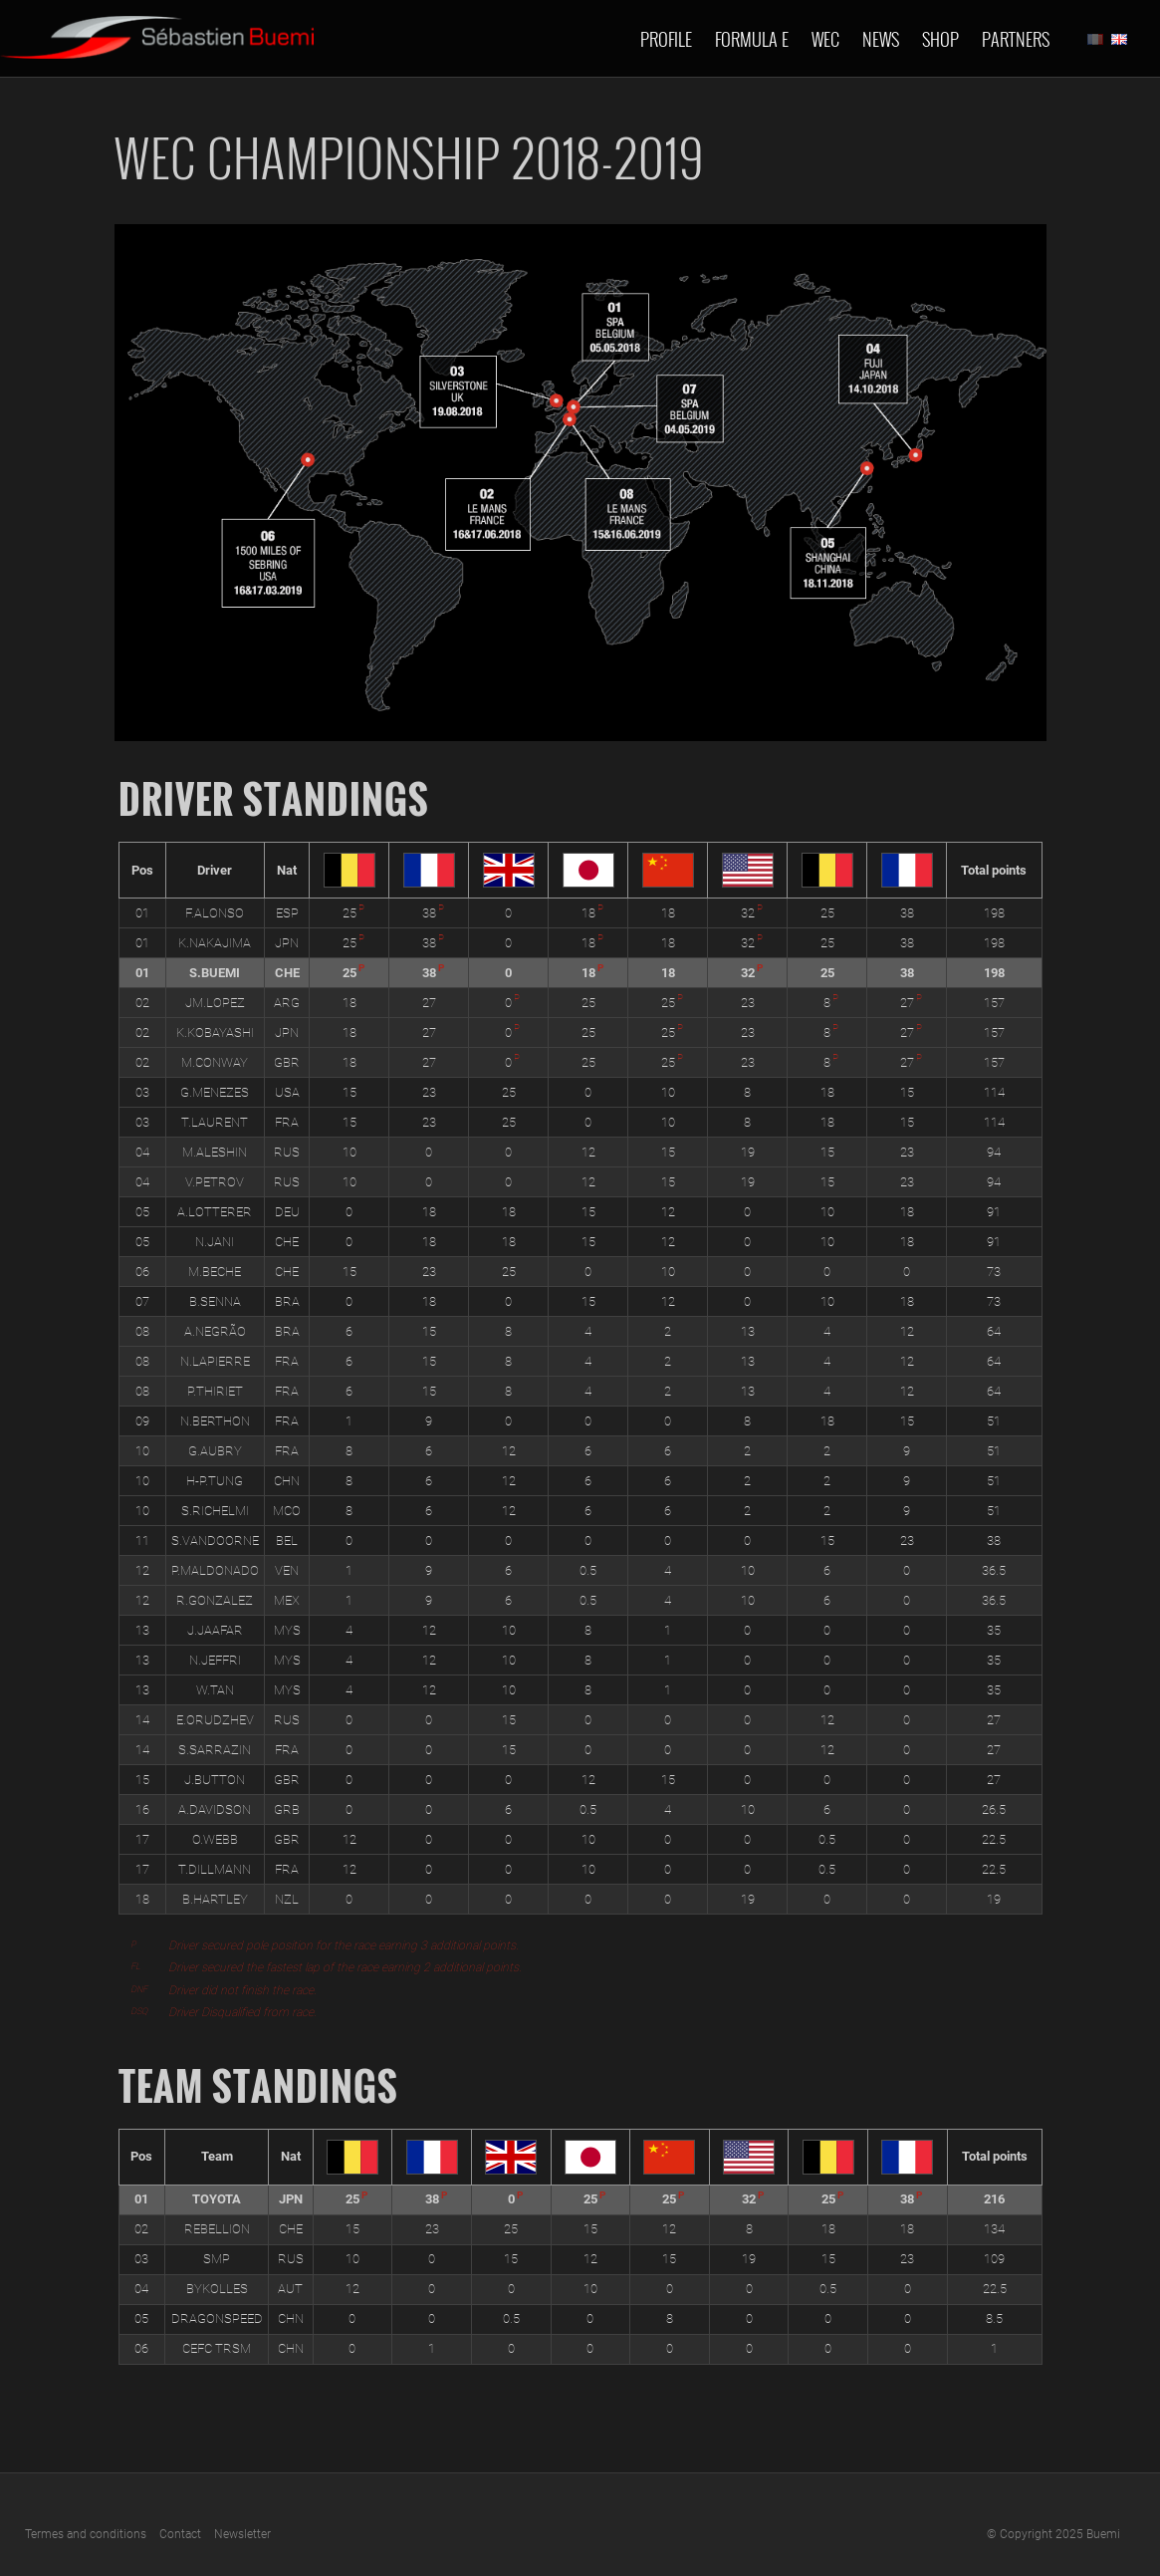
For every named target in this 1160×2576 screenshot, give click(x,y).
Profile (666, 39)
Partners (1015, 39)
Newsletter (242, 2534)
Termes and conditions (85, 2534)
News (880, 39)
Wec (825, 39)
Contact (180, 2534)
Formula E (752, 39)
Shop (940, 39)
